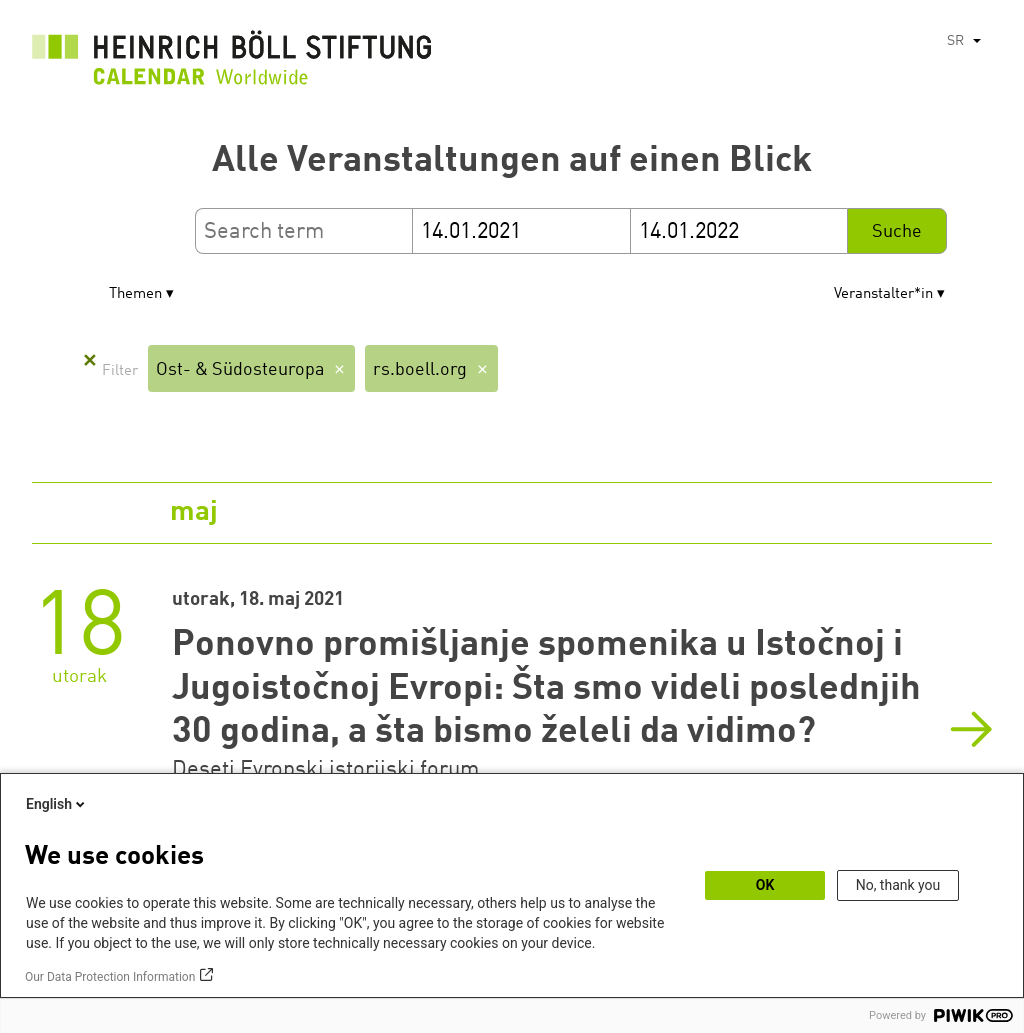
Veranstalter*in (883, 294)
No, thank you (898, 885)
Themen (135, 294)
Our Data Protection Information (110, 977)
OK (765, 885)
